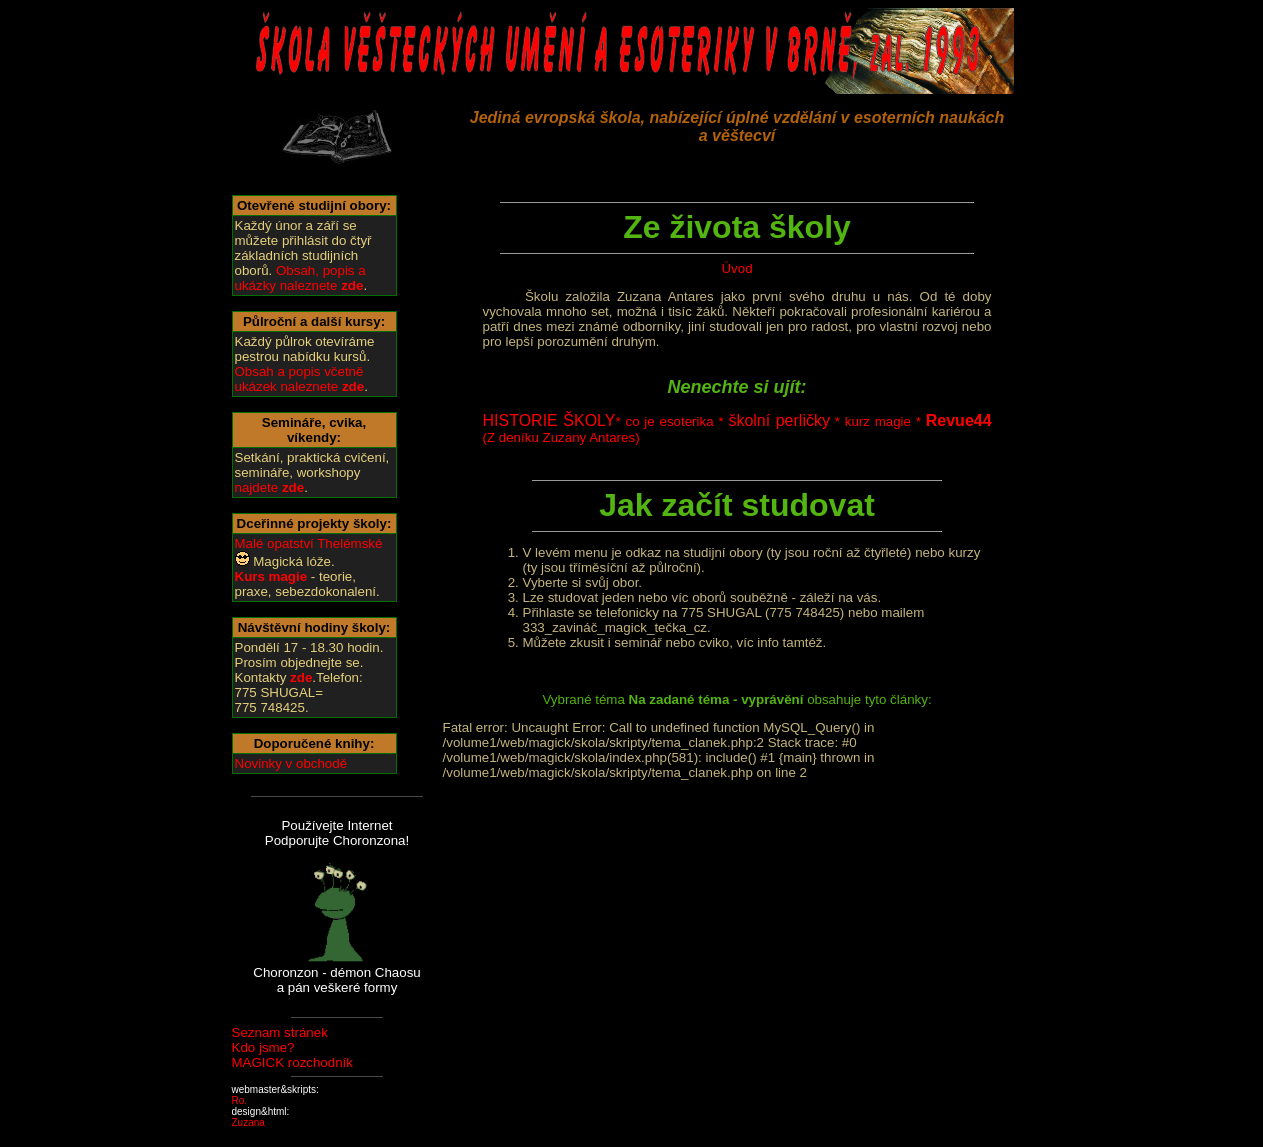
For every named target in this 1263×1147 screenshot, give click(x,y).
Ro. (240, 1100)
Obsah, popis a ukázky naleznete (300, 278)
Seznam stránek (280, 1032)
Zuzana (248, 1122)
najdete (270, 487)
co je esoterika (669, 421)
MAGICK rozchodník (292, 1062)
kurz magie (878, 421)
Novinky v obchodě (291, 763)
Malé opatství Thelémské (309, 543)
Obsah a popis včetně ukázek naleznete (300, 379)
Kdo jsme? (263, 1047)
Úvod (736, 268)
